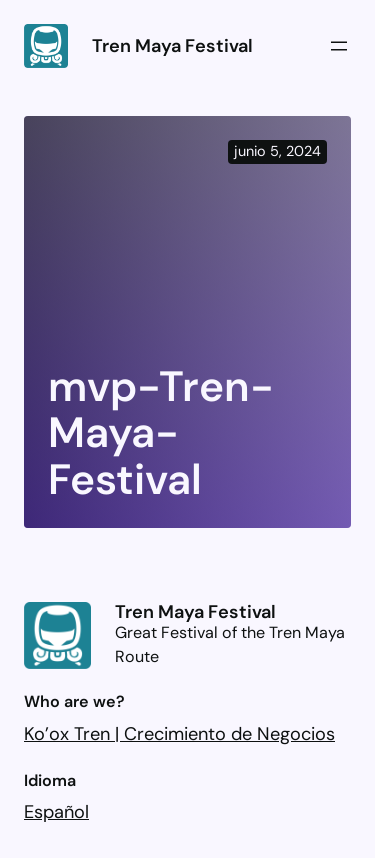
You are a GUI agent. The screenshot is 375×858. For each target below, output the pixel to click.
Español (56, 812)
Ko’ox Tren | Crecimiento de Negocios (179, 734)
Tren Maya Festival (172, 46)
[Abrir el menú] (339, 46)
